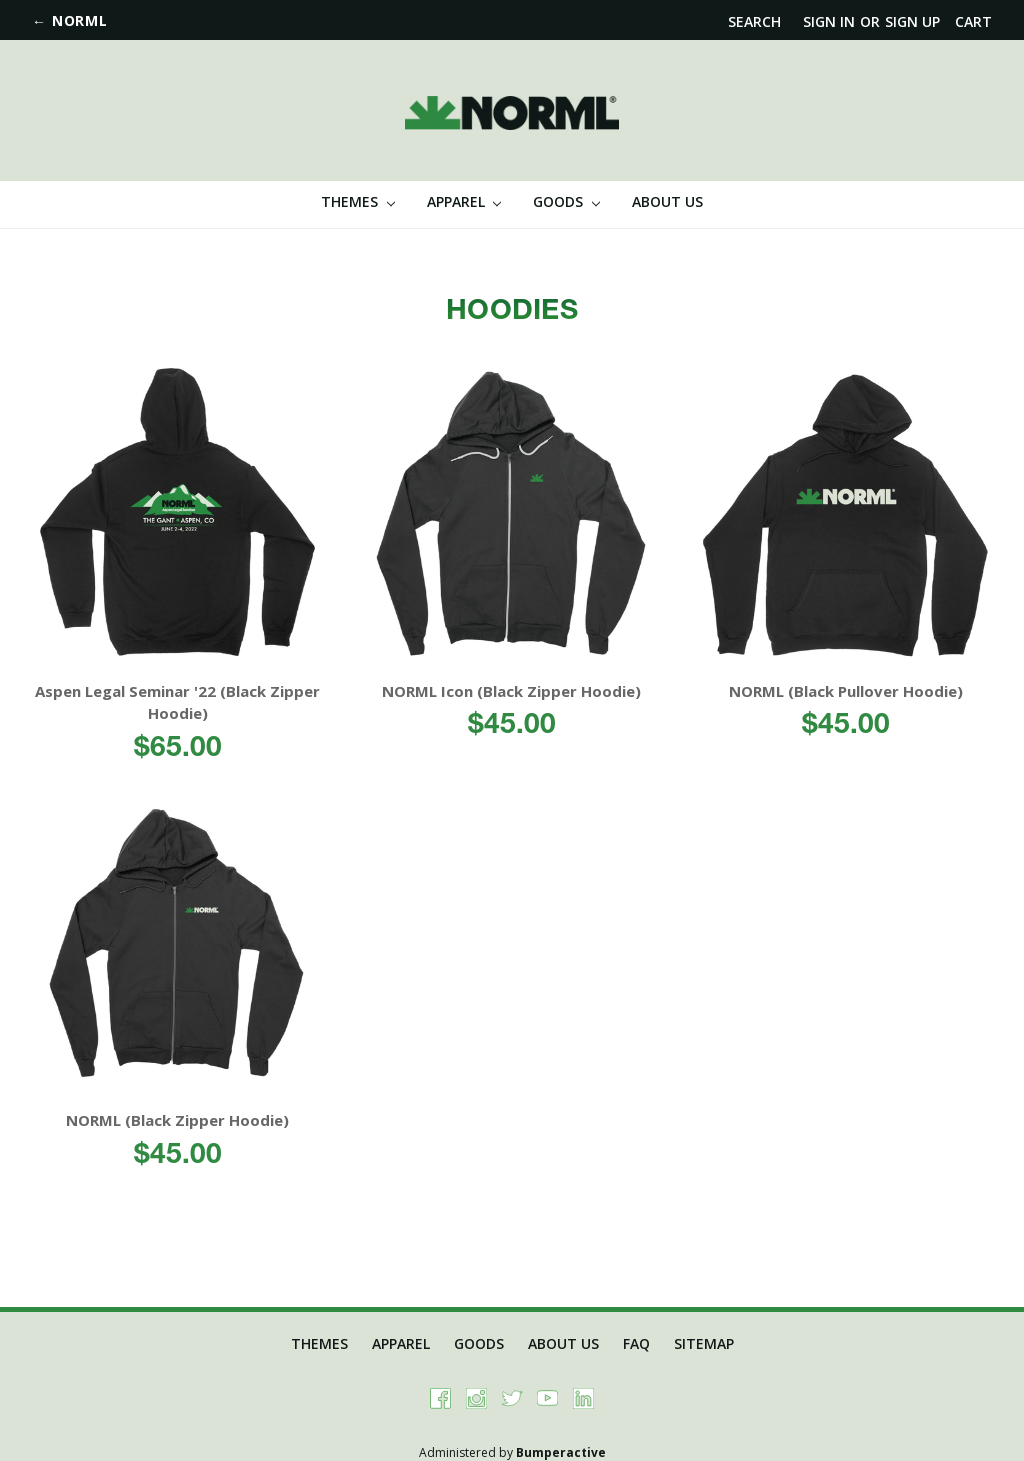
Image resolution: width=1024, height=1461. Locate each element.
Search (754, 21)
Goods (566, 201)
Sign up (912, 21)
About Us (667, 201)
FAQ (636, 1343)
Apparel (464, 201)
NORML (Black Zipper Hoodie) (177, 1120)
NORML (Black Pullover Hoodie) (846, 691)
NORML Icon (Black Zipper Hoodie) (511, 691)
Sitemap (704, 1343)
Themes (358, 201)
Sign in (829, 21)
